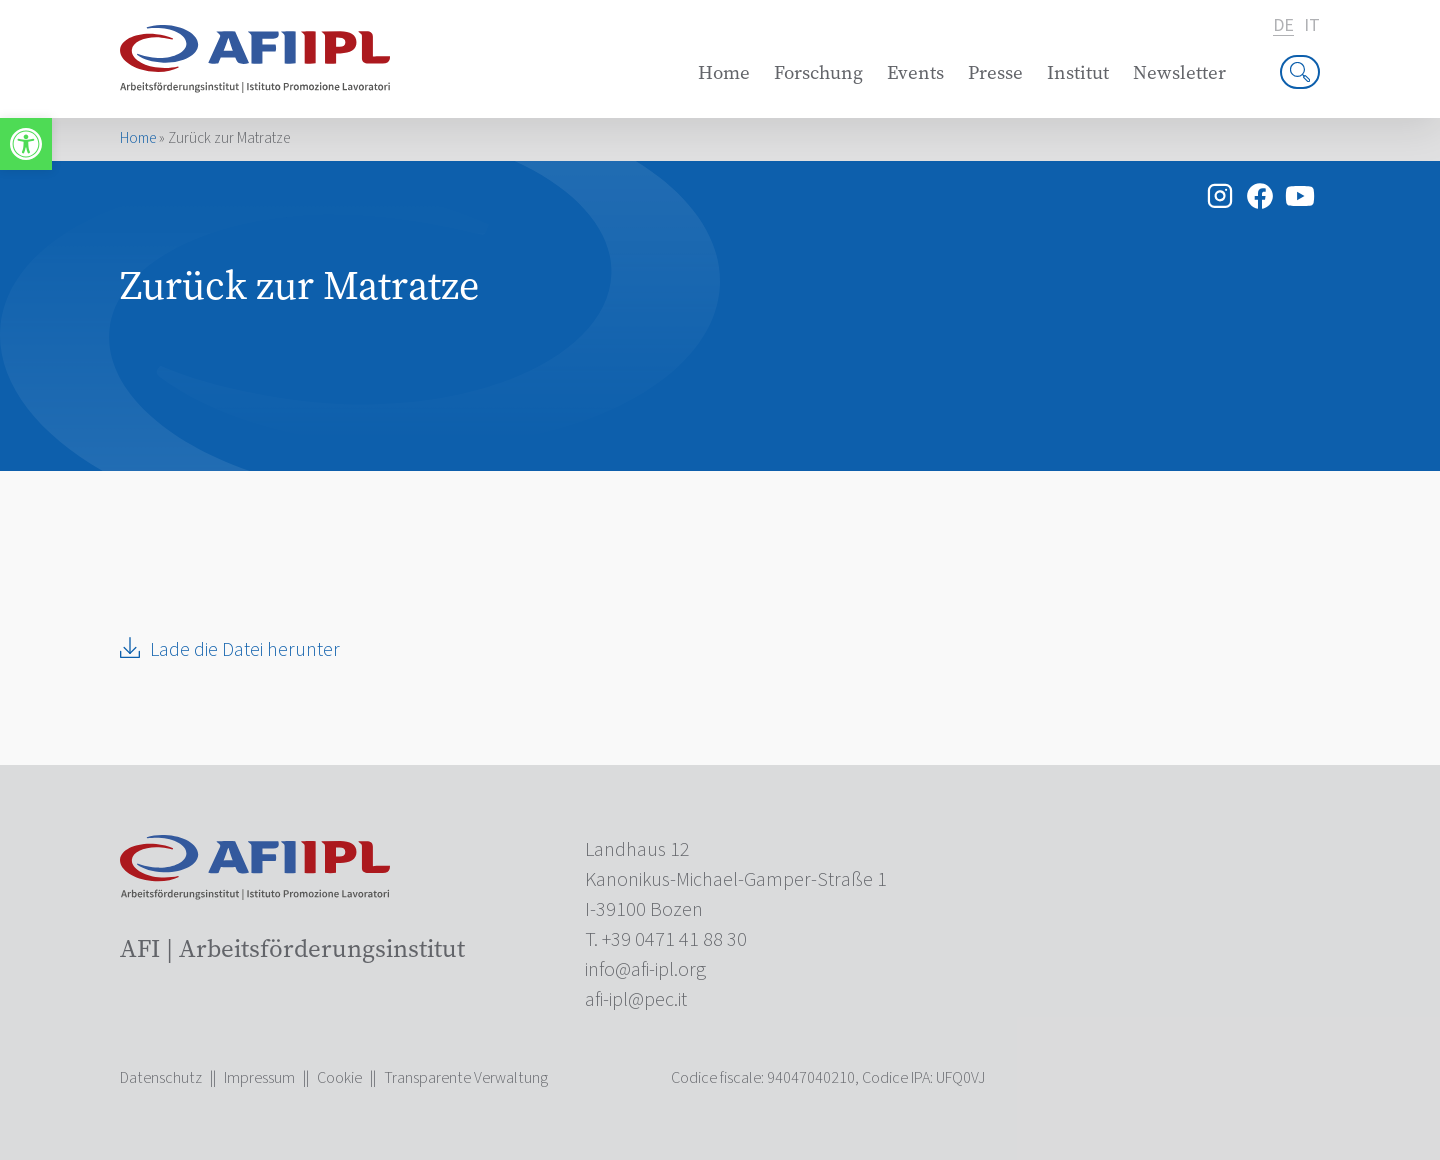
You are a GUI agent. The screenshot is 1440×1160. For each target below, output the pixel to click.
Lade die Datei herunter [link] (245, 650)
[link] (26, 144)
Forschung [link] (818, 72)
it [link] (1312, 26)
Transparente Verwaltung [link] (466, 1078)
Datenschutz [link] (161, 1078)
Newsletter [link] (1179, 72)
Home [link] (724, 72)
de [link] (1283, 26)
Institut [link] (1078, 72)
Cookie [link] (339, 1078)
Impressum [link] (259, 1078)
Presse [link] (995, 72)
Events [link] (915, 72)
